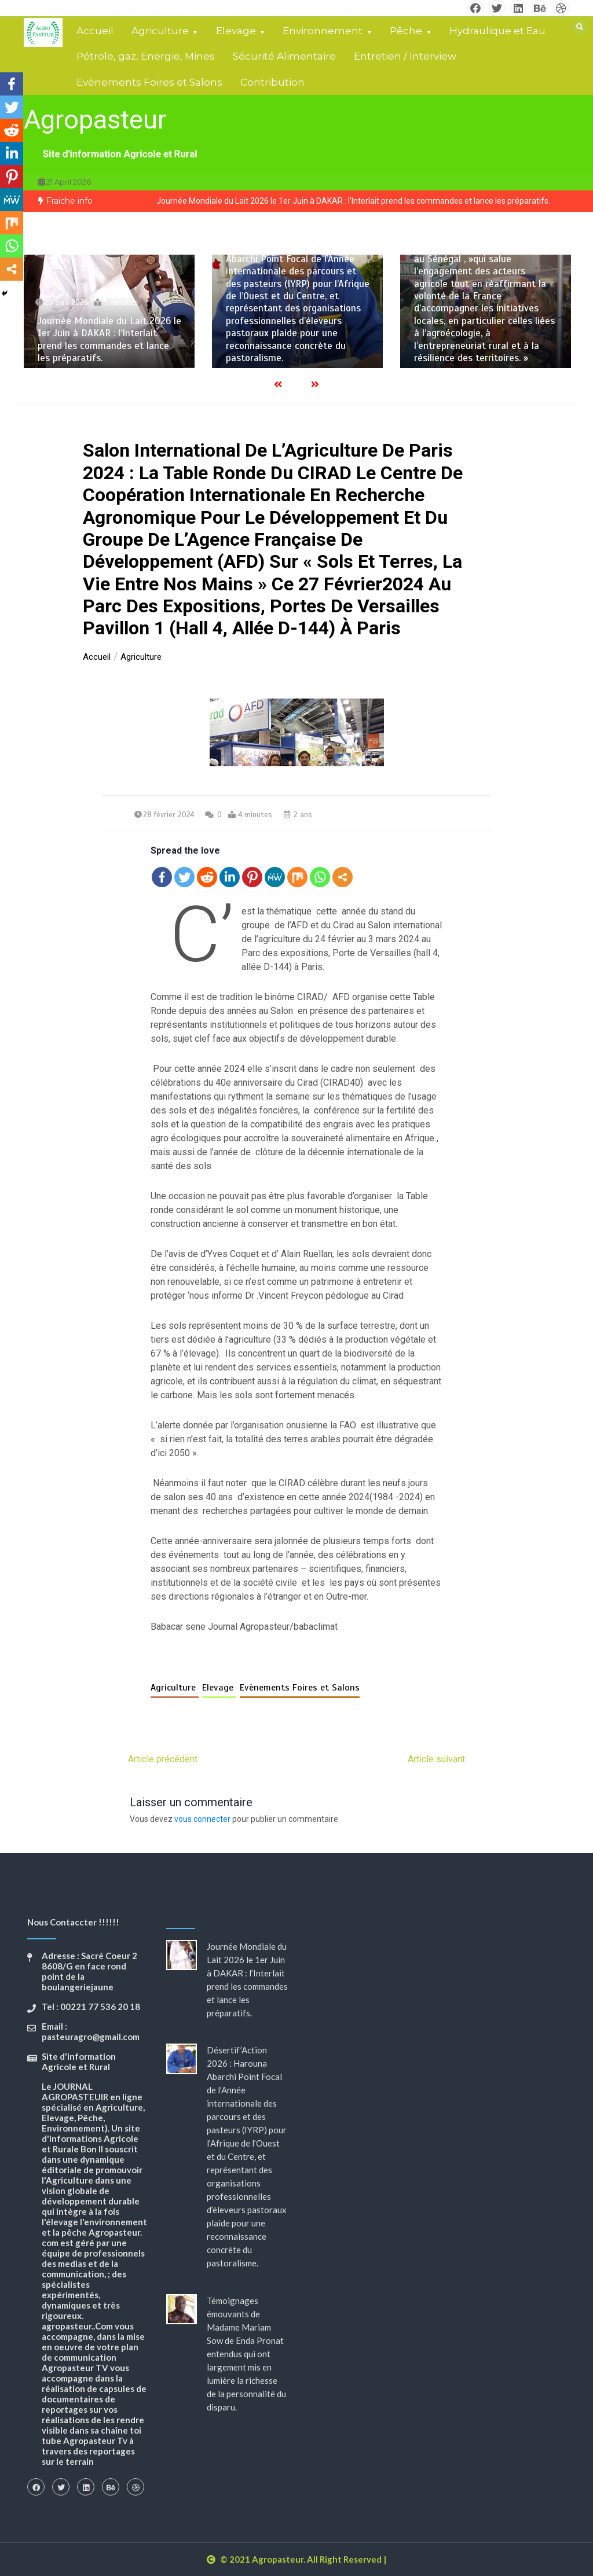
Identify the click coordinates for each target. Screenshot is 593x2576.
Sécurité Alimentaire (284, 56)
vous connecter (202, 1819)
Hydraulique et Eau (497, 30)
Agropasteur (95, 119)
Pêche (406, 30)
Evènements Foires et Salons (149, 82)
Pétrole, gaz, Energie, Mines (145, 56)
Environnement (323, 30)
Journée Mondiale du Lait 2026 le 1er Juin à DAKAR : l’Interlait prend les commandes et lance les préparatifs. (353, 200)
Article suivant (436, 1759)
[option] (353, 201)
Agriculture (160, 30)
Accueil (95, 30)
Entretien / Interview (405, 56)
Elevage (236, 30)
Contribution (272, 82)
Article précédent (162, 1759)
